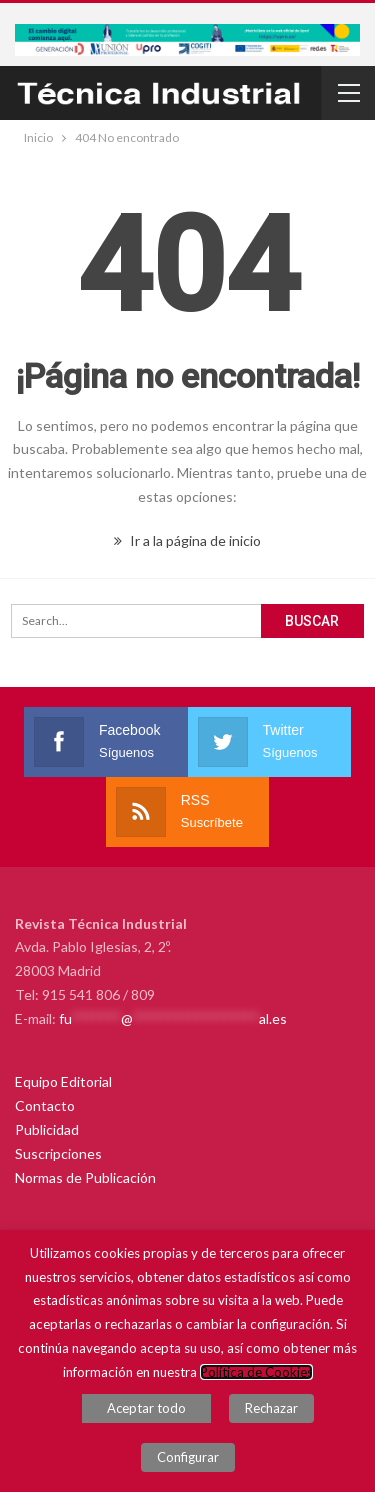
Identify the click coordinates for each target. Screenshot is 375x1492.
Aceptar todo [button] (146, 1408)
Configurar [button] (188, 1457)
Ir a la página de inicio (187, 540)
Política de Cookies (256, 1372)
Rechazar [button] (271, 1408)
